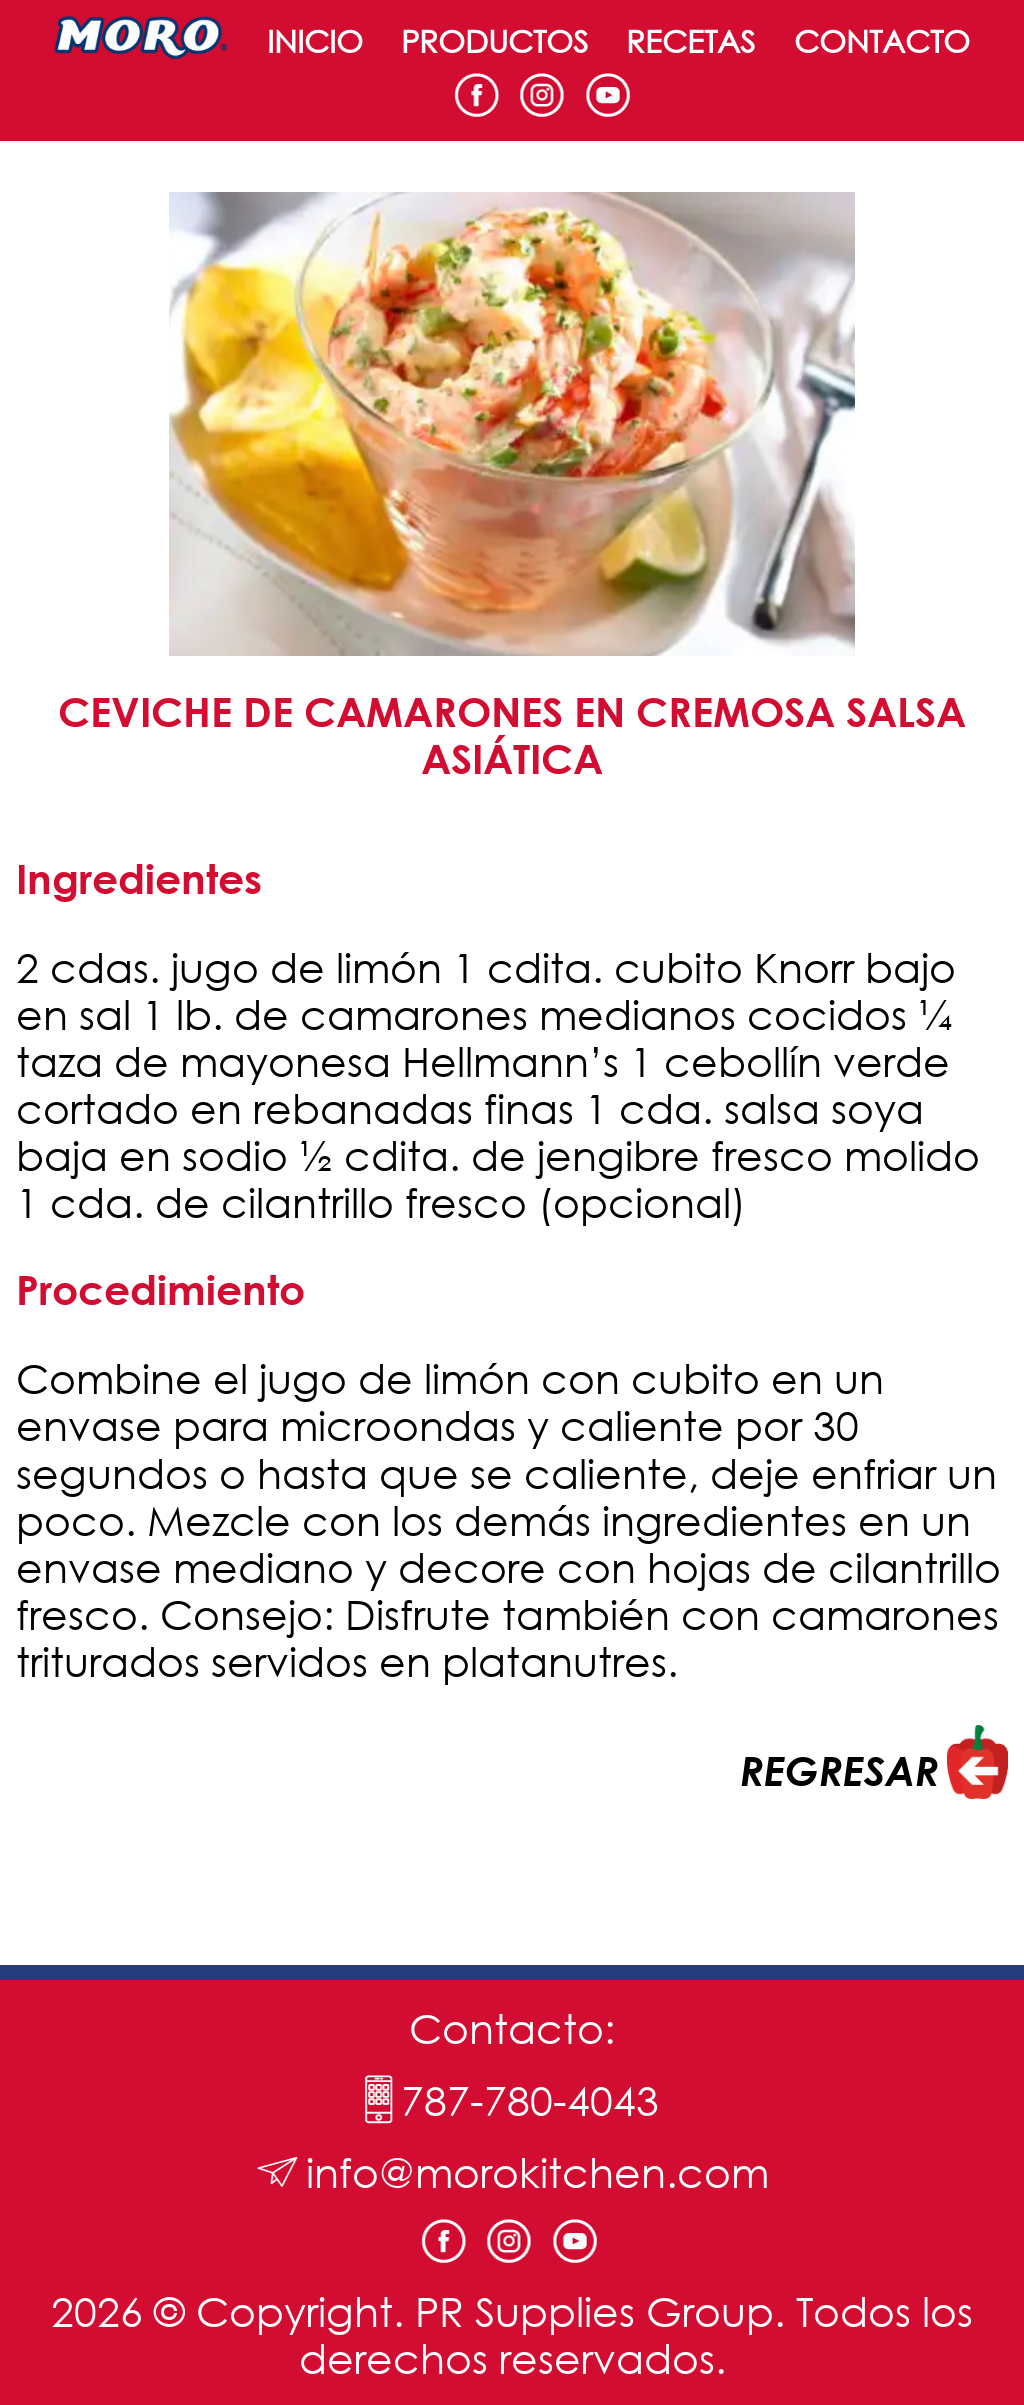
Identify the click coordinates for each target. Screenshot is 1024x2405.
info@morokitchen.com (537, 2171)
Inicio (315, 40)
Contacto (882, 40)
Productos (494, 40)
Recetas (690, 40)
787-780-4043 (530, 2099)
